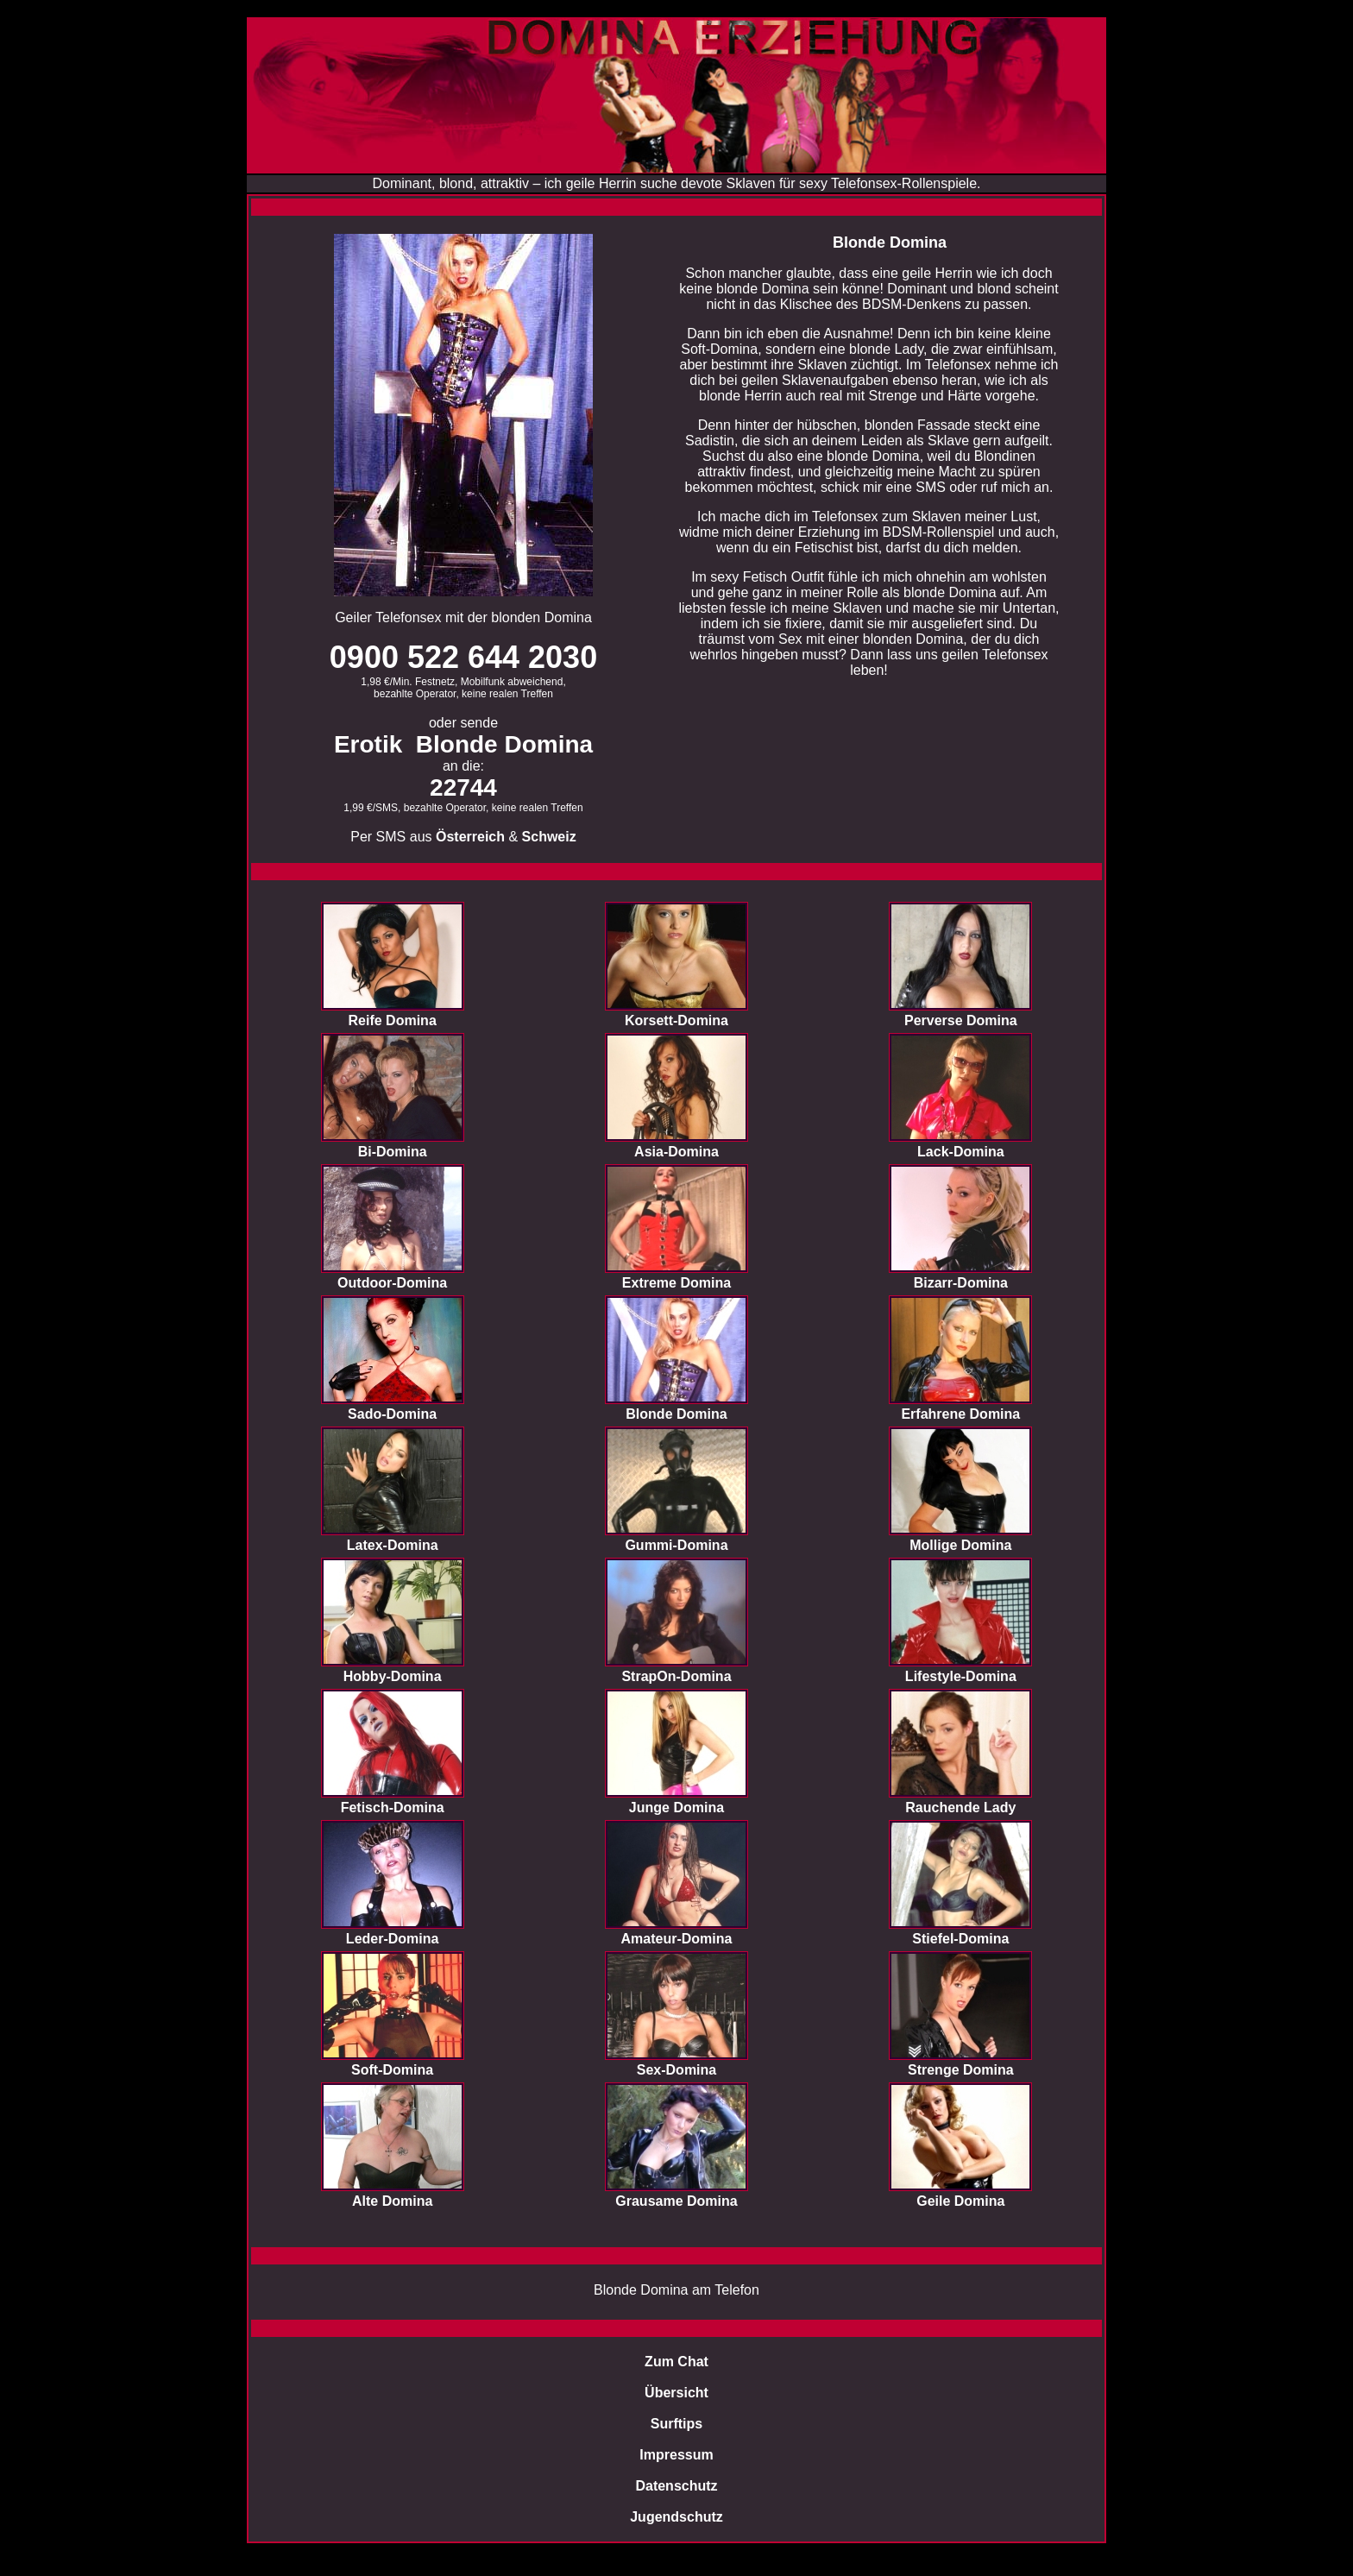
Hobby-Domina (392, 1676)
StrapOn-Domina (676, 1676)
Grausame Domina (676, 2201)
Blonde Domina (676, 1414)
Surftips (676, 2423)
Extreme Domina (676, 1282)
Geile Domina (960, 2201)
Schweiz (549, 836)
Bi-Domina (392, 1151)
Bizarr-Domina (961, 1282)
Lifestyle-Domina (960, 1676)
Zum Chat (676, 2361)
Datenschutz (676, 2485)
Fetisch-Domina (392, 1807)
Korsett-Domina (676, 1020)
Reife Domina (393, 1020)
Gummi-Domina (676, 1545)
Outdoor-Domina (392, 1282)
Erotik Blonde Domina (463, 744)
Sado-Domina (392, 1414)
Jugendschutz (676, 2517)
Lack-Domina (960, 1151)
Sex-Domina (676, 2070)
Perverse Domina (960, 1020)
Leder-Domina (392, 1938)
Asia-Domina (676, 1151)
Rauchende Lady (960, 1807)
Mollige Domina (960, 1545)
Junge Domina (676, 1807)
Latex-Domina (392, 1545)
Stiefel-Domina (960, 1938)
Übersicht (676, 2392)
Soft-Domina (392, 2070)
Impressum (676, 2454)
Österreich (470, 836)
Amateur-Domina (677, 1938)
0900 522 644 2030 (463, 657)
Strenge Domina (961, 2070)
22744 (463, 787)
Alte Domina (392, 2201)
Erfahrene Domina (960, 1414)
